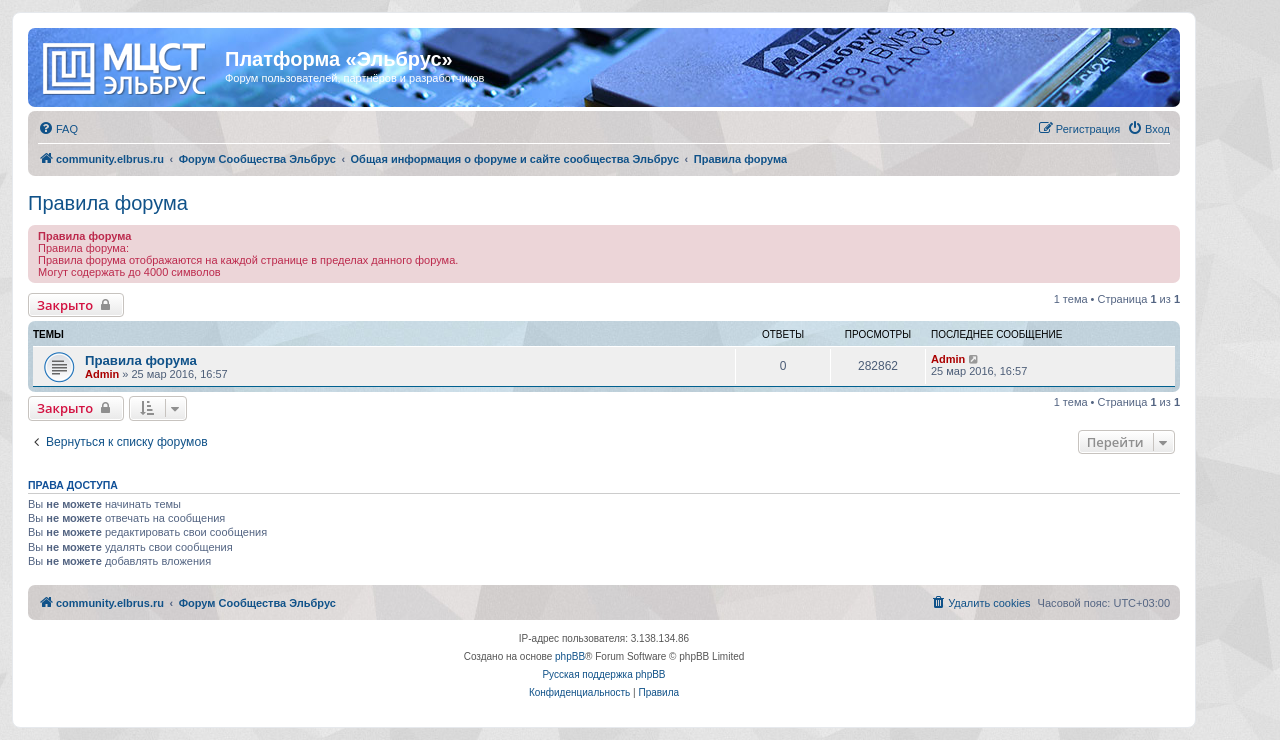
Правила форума (108, 203)
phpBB (570, 656)
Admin (102, 374)
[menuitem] (58, 129)
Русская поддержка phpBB (603, 674)
